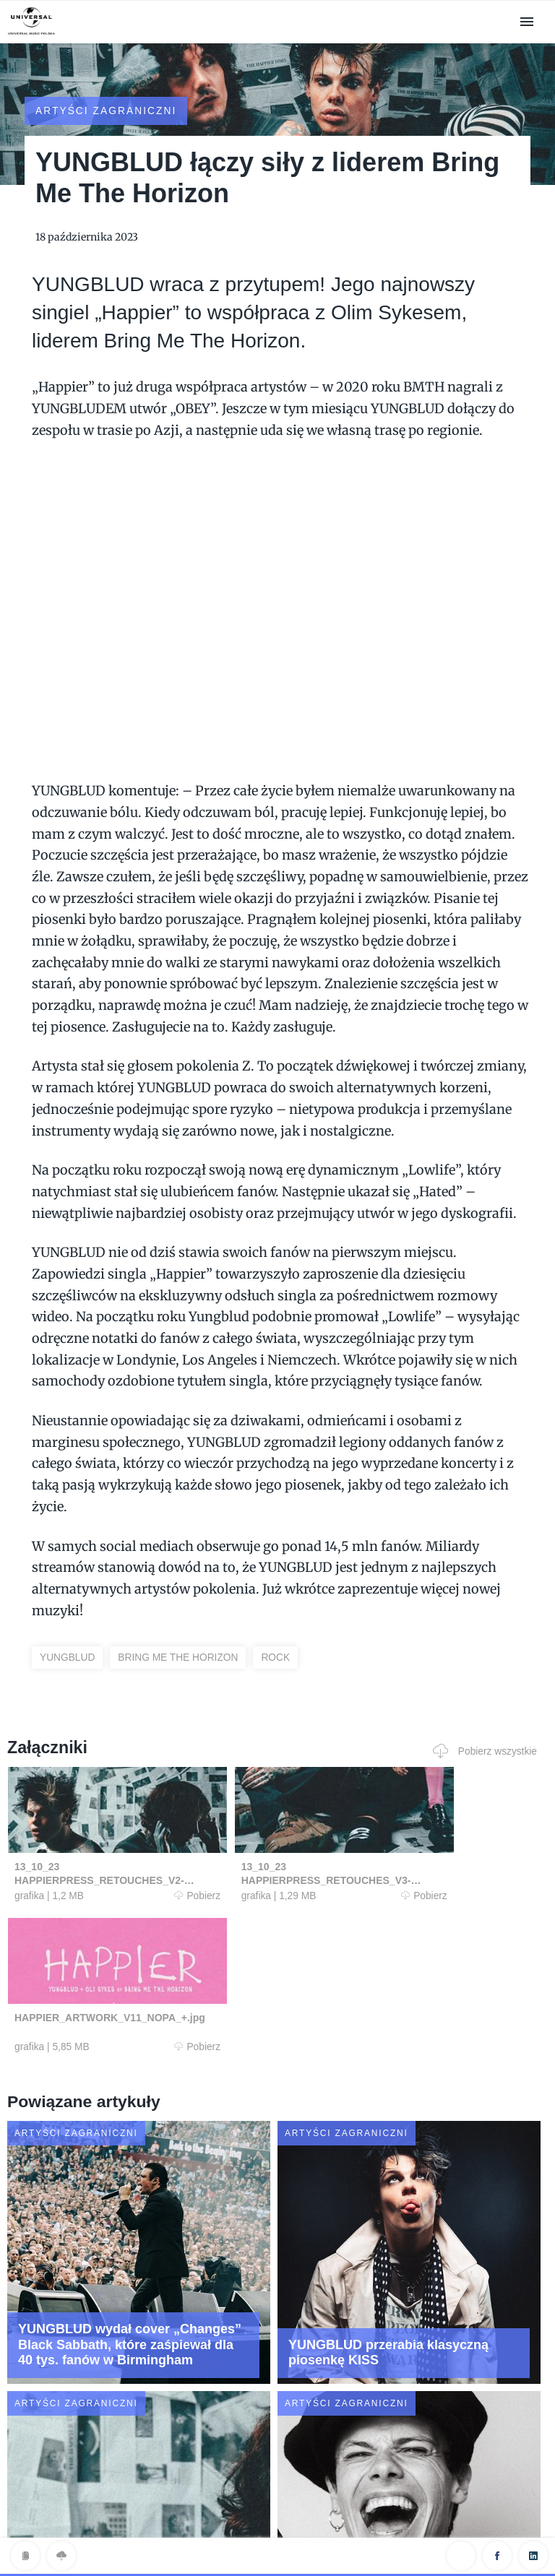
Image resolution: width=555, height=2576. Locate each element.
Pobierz (149, 1881)
